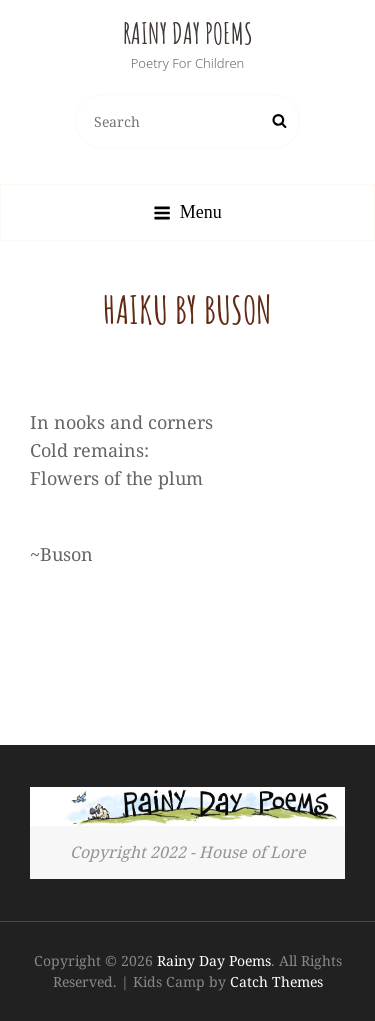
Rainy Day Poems (188, 33)
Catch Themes (276, 981)
